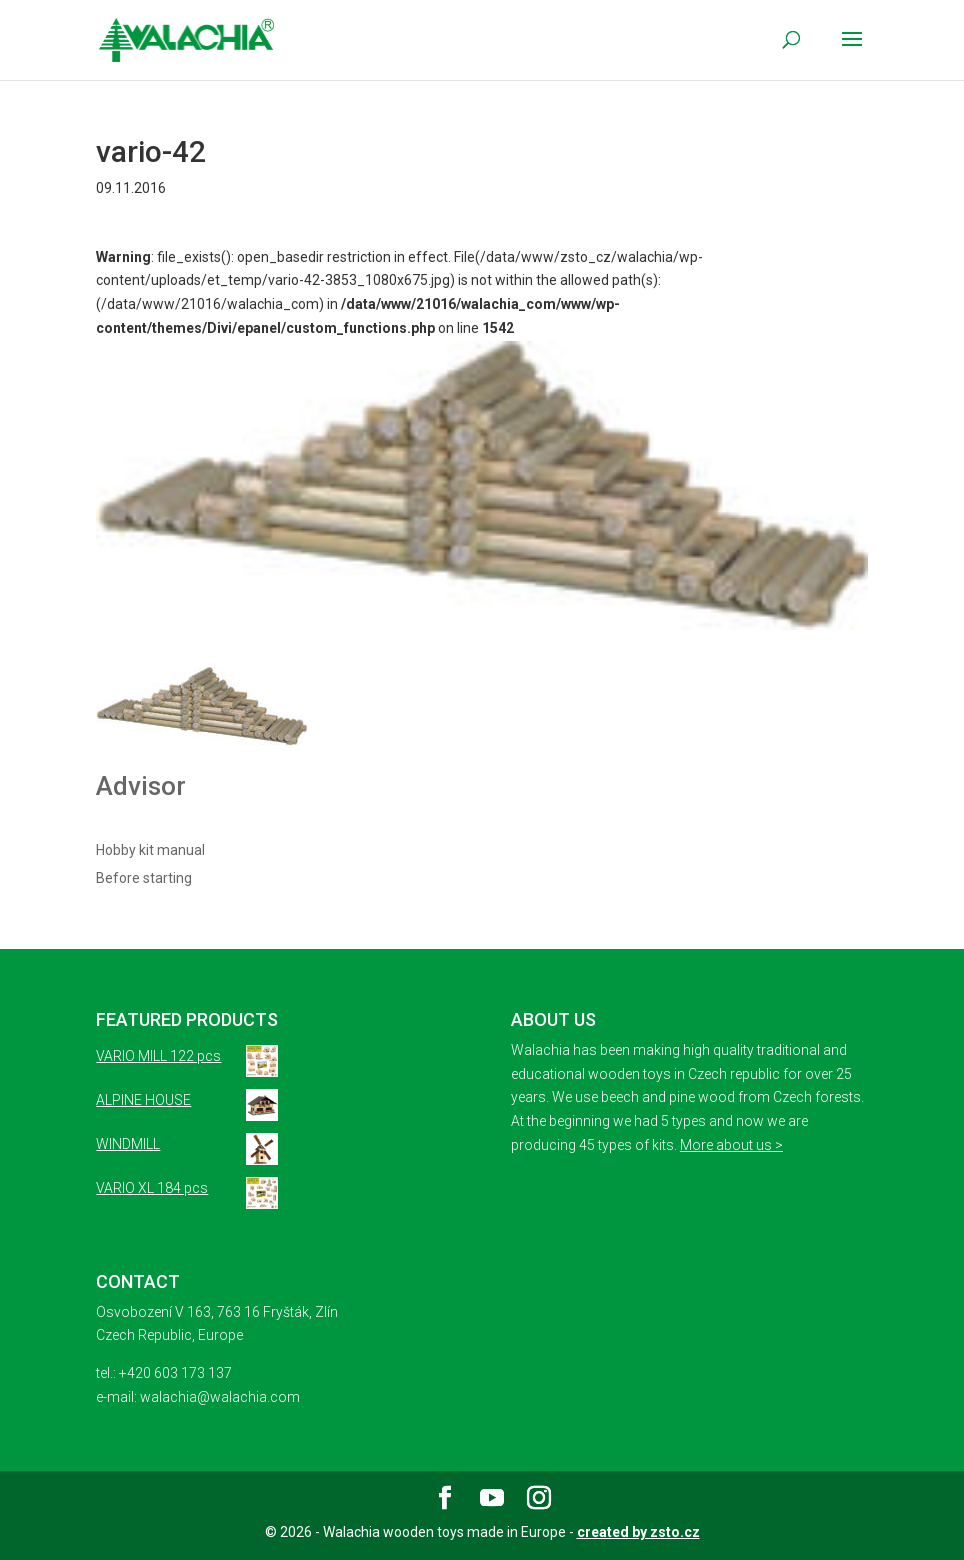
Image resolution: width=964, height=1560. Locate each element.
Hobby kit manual (150, 850)
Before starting (144, 878)
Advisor (141, 786)
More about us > (731, 1145)
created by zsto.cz (638, 1532)
